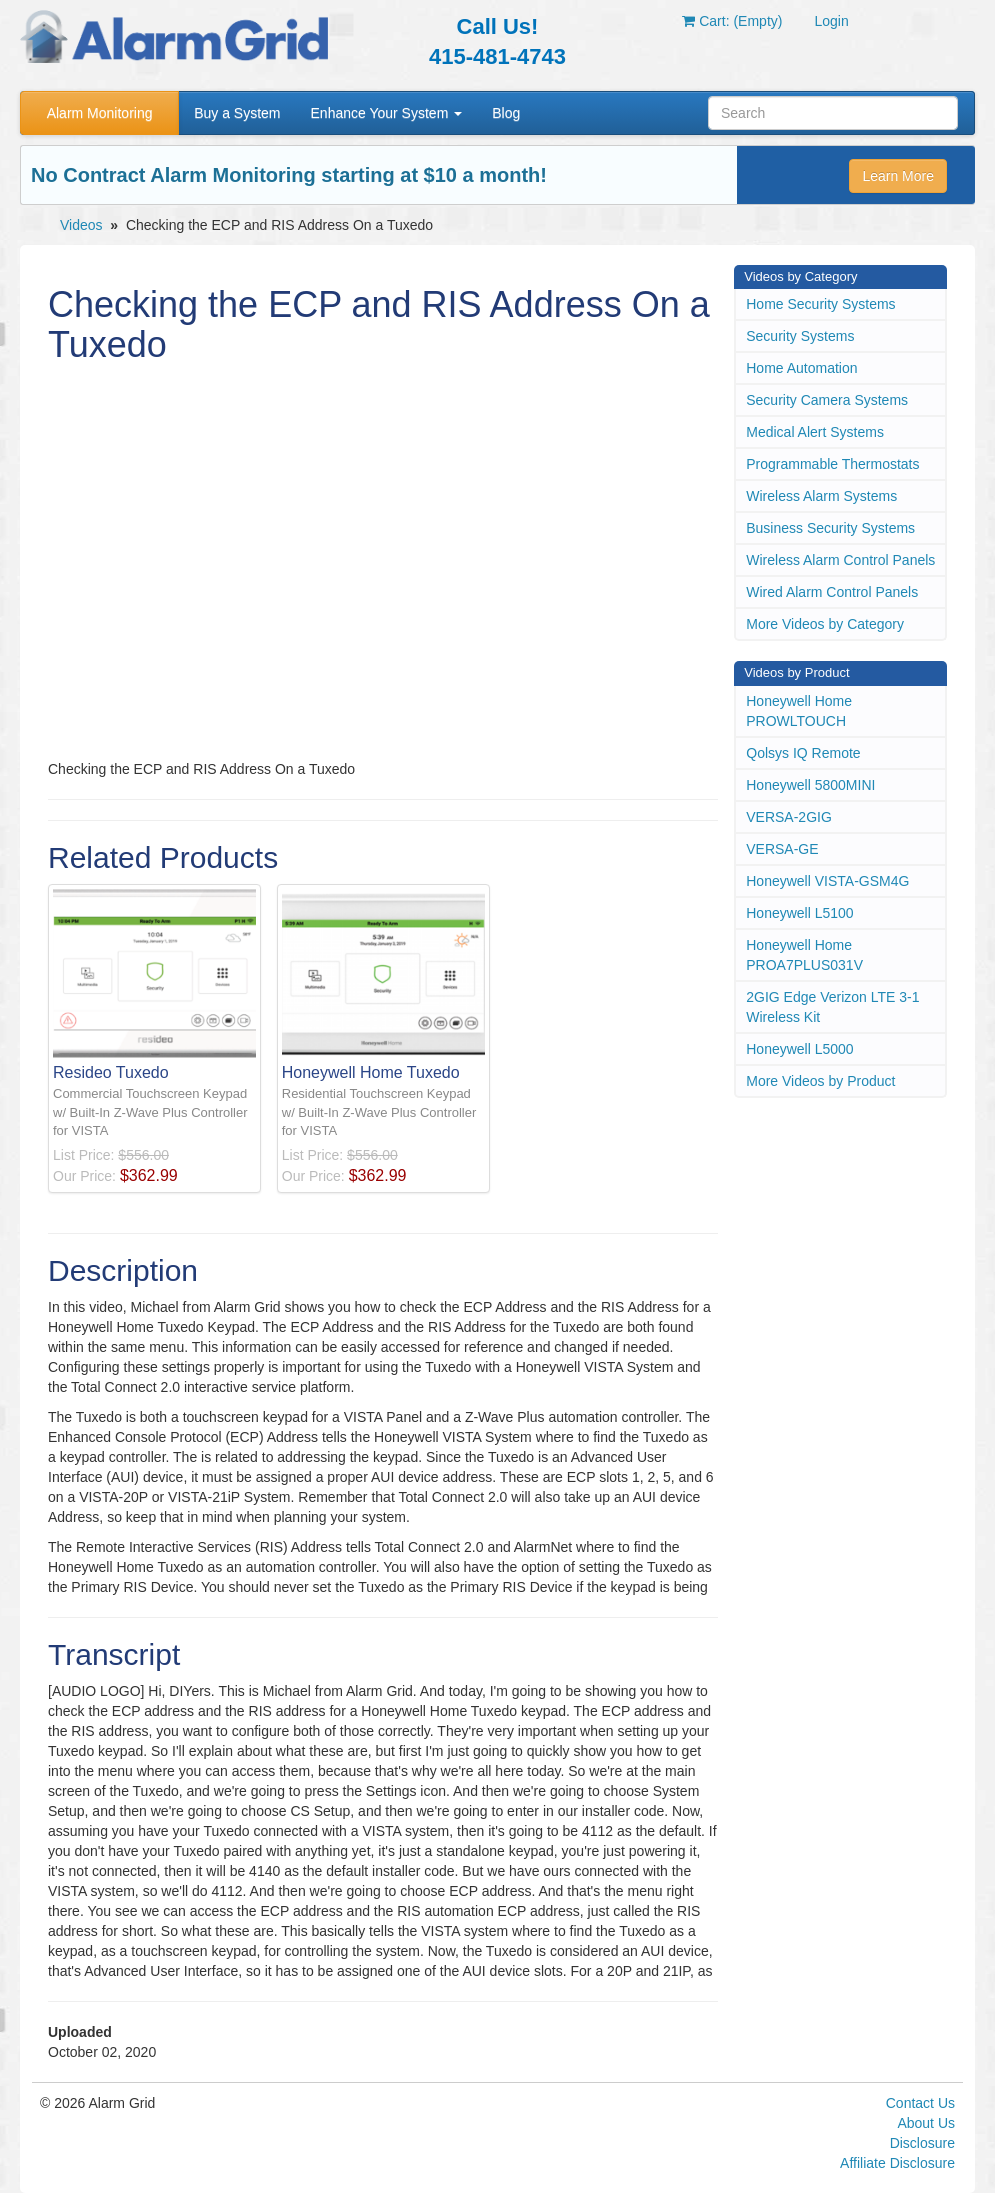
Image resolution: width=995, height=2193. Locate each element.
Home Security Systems (820, 304)
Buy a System (237, 113)
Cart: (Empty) (732, 21)
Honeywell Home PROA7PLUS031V (804, 955)
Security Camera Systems (827, 400)
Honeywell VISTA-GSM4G (827, 881)
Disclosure (922, 2143)
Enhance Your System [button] (387, 113)
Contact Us (920, 2103)
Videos (81, 225)
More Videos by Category (825, 624)
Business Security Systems (830, 528)
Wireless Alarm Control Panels (840, 560)
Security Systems (800, 336)
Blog (506, 113)
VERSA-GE (782, 849)
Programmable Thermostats (832, 464)
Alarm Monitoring (100, 113)
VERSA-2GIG (789, 817)
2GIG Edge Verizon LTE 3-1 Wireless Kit (832, 1007)
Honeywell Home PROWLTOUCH (799, 711)
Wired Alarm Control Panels (832, 592)
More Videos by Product (820, 1081)
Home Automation (801, 368)
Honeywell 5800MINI (810, 785)
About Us (926, 2123)
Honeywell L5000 (799, 1049)
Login (831, 21)
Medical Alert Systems (815, 432)
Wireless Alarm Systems (821, 496)
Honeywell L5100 (799, 913)
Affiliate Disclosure (897, 2163)
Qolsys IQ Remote (803, 753)
